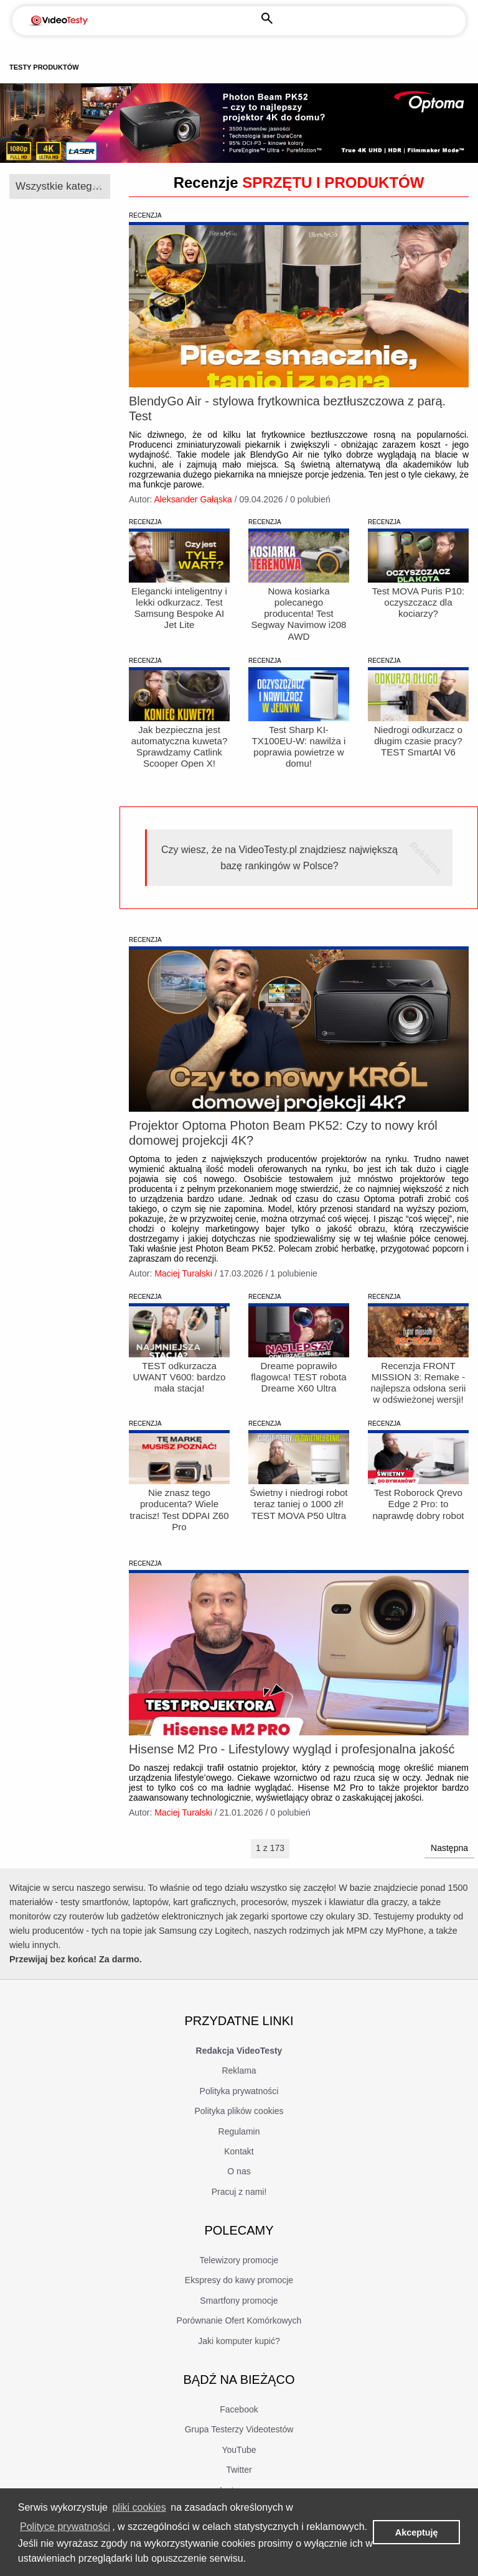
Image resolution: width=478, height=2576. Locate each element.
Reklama (239, 2093)
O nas (238, 2194)
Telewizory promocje (239, 2283)
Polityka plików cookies (238, 2134)
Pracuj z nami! (239, 2214)
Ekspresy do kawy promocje (239, 2303)
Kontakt (238, 2174)
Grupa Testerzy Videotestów (239, 2452)
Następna (449, 1871)
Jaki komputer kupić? (239, 2363)
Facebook (239, 2432)
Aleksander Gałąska (193, 499)
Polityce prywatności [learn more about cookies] (65, 2526)
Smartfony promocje (239, 2324)
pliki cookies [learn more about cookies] (139, 2507)
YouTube (239, 2473)
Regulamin (239, 2154)
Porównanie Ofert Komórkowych (239, 2343)
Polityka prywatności (239, 2113)
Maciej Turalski (183, 1291)
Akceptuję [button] (416, 2532)
